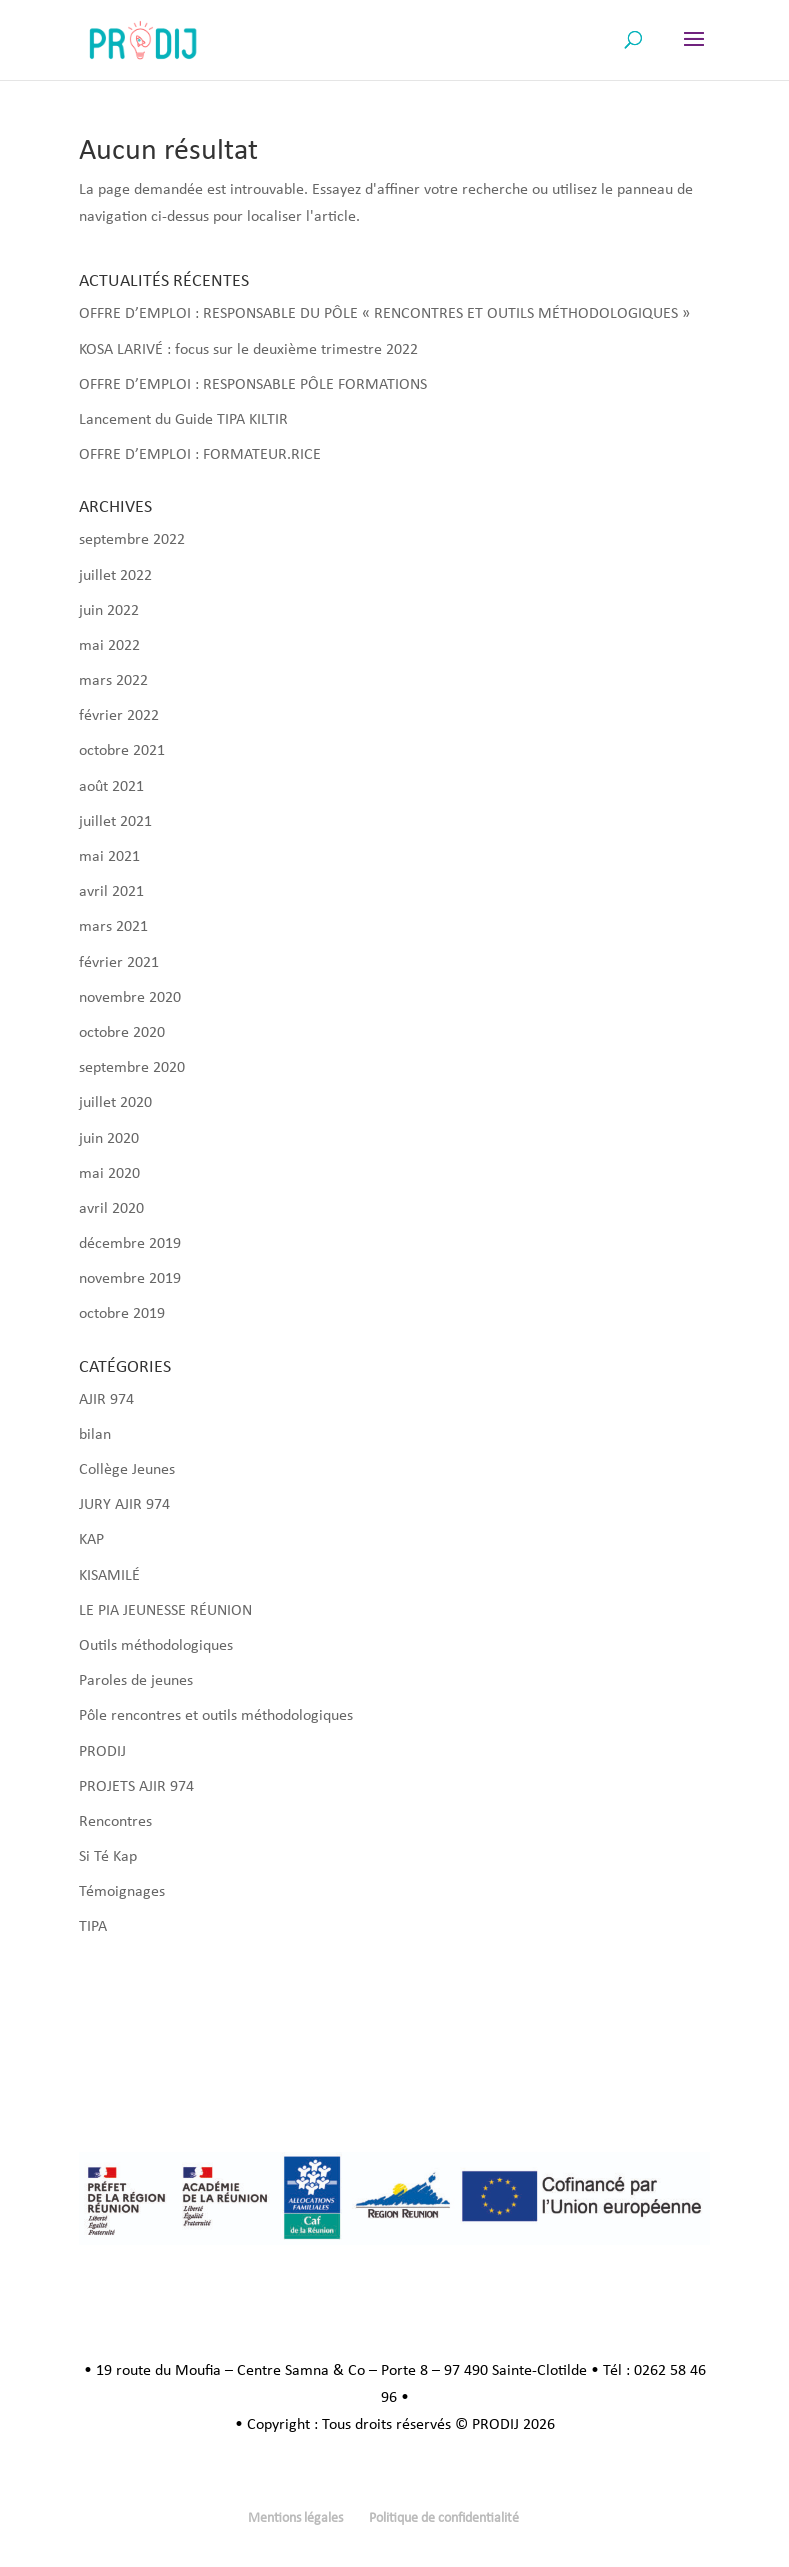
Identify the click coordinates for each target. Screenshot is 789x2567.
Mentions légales (295, 2518)
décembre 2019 (130, 1244)
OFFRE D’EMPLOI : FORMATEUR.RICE (200, 455)
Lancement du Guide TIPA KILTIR (183, 420)
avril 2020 (111, 1209)
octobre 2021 (122, 751)
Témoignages (122, 1892)
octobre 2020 (122, 1033)
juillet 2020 (115, 1103)
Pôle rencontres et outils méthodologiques (216, 1716)
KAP (91, 1540)
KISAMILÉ (109, 1576)
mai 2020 (109, 1174)
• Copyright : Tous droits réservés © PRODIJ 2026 (395, 2425)
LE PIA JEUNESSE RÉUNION (165, 1611)
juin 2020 (109, 1139)
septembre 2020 (132, 1068)
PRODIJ (102, 1752)
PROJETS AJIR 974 (136, 1787)
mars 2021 (113, 927)
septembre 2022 (132, 540)
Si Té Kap (108, 1857)
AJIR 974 (106, 1400)
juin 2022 (109, 611)
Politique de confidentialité (444, 2518)
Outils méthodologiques (156, 1646)
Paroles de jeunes (136, 1681)
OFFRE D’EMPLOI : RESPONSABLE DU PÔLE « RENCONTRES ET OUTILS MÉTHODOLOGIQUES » (384, 314)
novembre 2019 (130, 1279)
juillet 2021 (115, 822)
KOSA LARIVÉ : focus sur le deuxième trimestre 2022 (248, 350)
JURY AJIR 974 (124, 1505)
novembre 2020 (130, 998)
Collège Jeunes (127, 1470)
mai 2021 (109, 857)
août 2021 (111, 787)
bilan (95, 1435)
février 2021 (119, 963)
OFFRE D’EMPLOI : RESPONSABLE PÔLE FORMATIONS (253, 385)
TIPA (93, 1927)
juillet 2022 (115, 576)
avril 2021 (111, 892)
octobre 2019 (122, 1314)
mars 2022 (113, 681)
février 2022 (119, 716)
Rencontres (115, 1822)
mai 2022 (109, 646)
